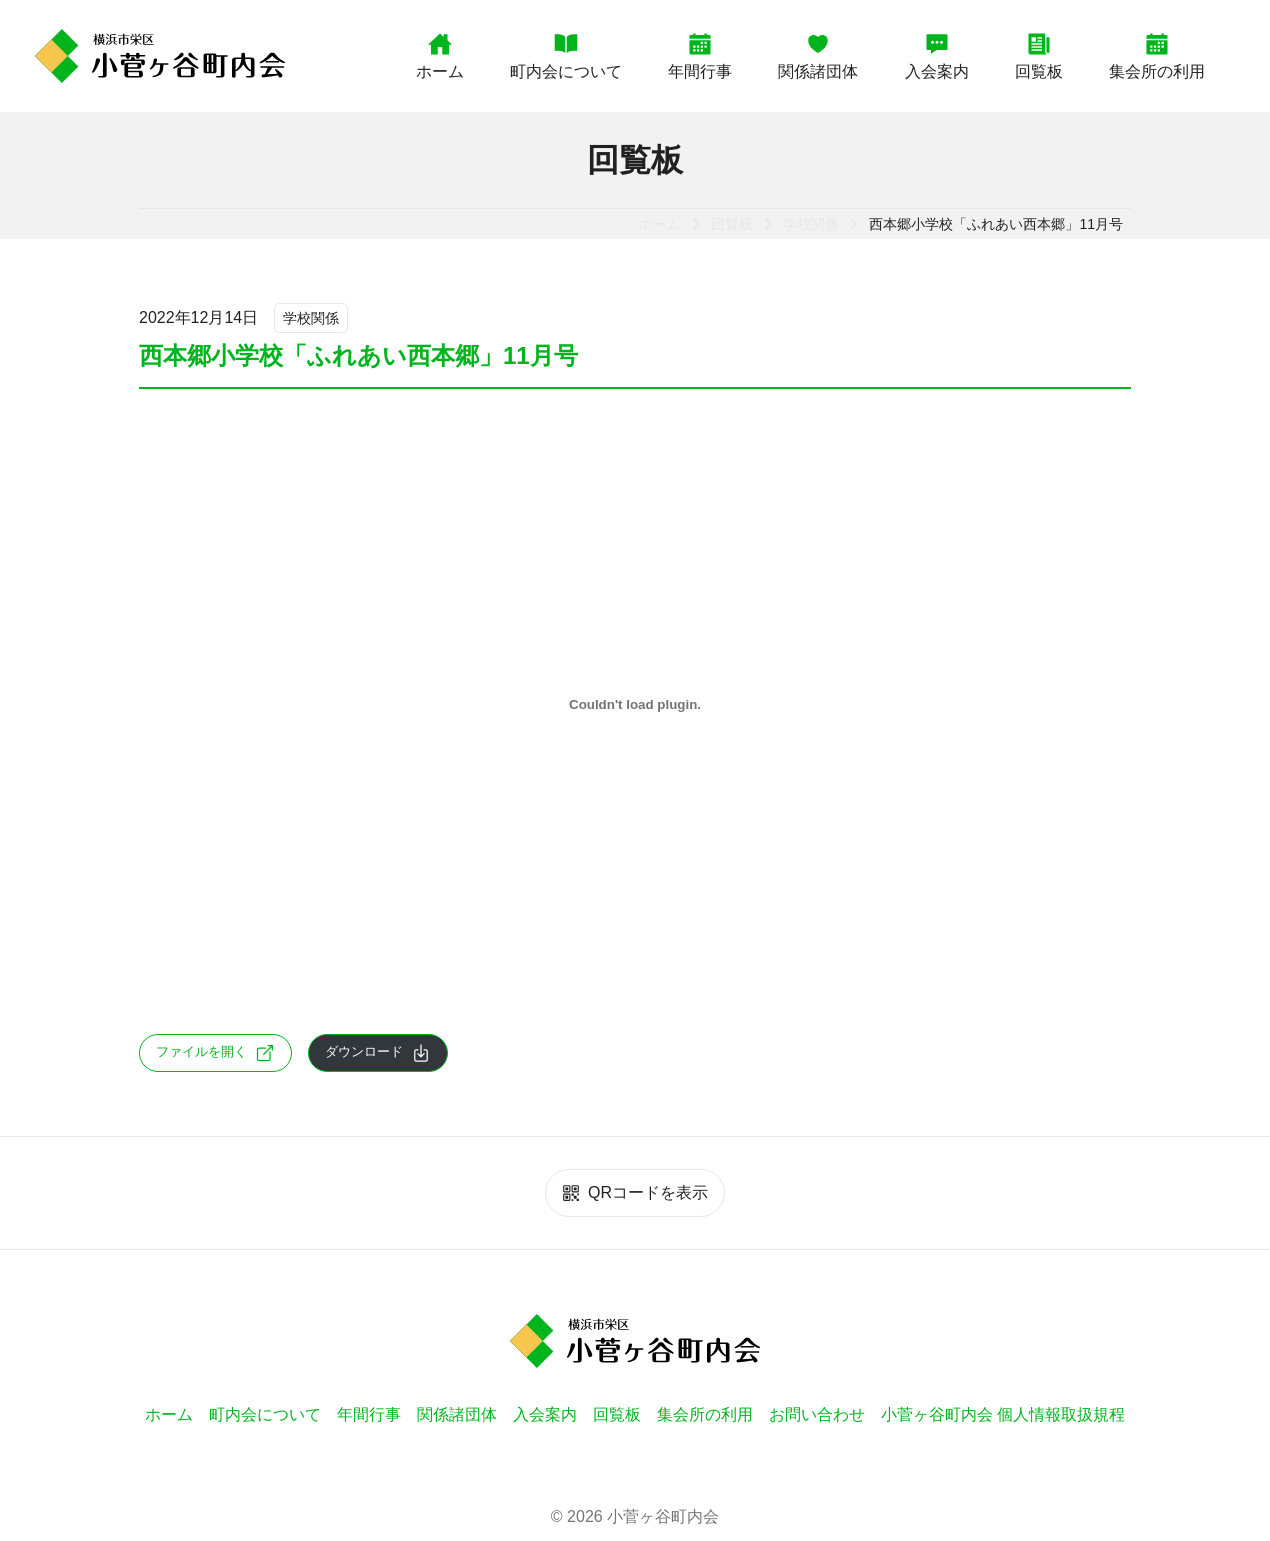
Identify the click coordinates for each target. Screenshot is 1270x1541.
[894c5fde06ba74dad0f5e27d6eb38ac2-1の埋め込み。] (635, 705)
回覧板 (1039, 56)
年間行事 (700, 56)
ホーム (440, 56)
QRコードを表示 (635, 1193)
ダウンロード (378, 1053)
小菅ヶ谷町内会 (663, 1516)
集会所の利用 (1157, 56)
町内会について (566, 56)
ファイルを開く (215, 1053)
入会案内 (937, 56)
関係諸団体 (818, 56)
